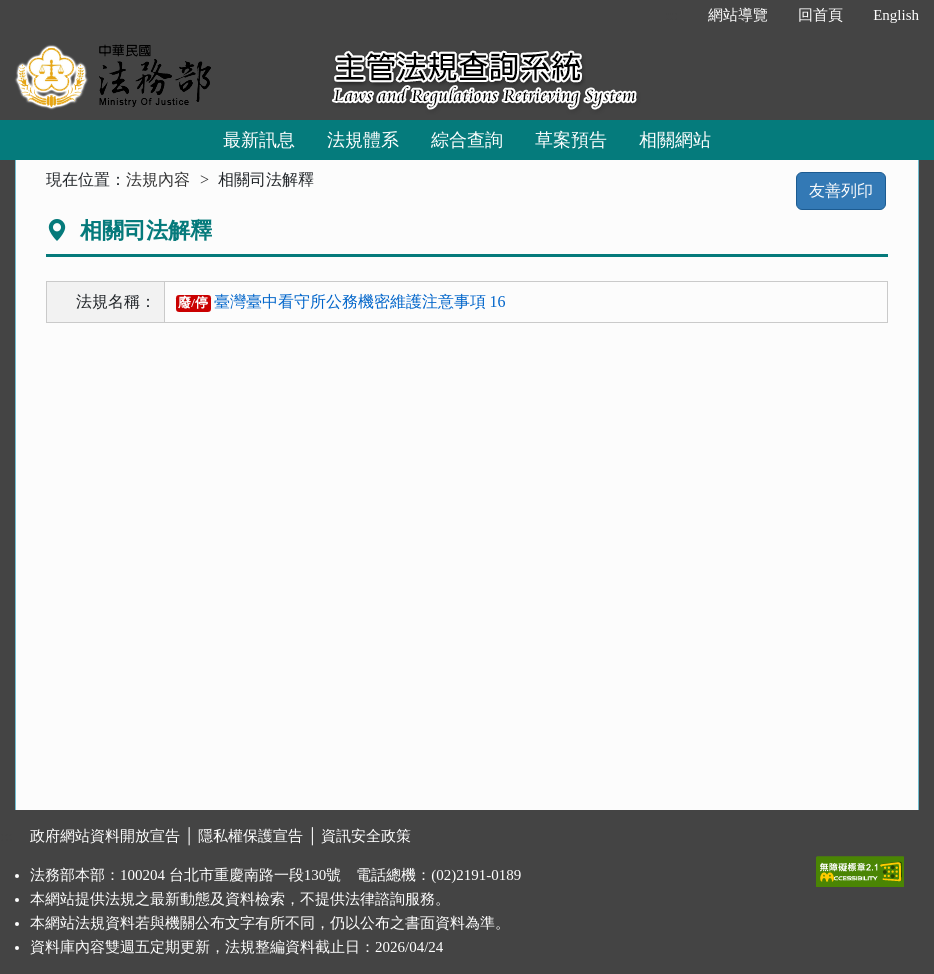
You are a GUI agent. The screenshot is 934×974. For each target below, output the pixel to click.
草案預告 (571, 140)
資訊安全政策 (366, 836)
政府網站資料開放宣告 (105, 836)
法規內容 (158, 179)
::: (672, 15)
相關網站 (675, 140)
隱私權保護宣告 (250, 836)
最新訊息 (259, 140)
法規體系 (363, 140)
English (896, 15)
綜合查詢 (467, 140)
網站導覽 (738, 15)
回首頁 (820, 15)
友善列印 (841, 190)
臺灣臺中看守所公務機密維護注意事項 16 (341, 301)
